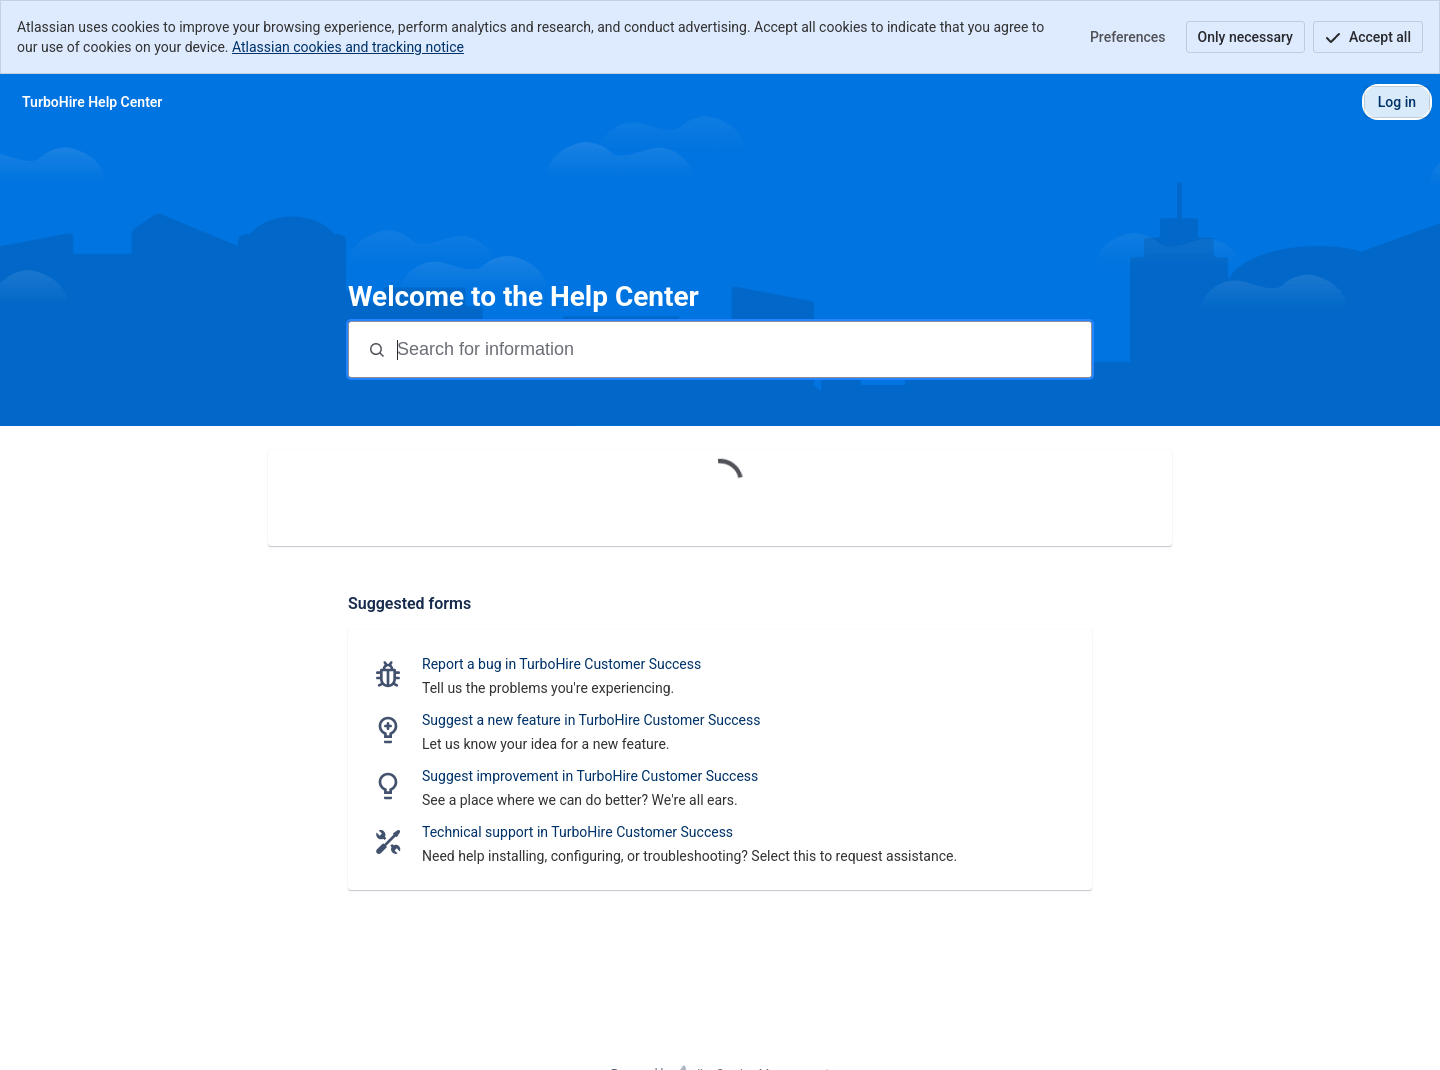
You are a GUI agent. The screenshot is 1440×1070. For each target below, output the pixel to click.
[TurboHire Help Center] (92, 102)
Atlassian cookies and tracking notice (348, 47)
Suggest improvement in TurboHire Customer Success (590, 776)
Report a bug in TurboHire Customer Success (561, 664)
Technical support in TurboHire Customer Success (577, 832)
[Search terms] (742, 349)
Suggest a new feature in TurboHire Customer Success (591, 720)
